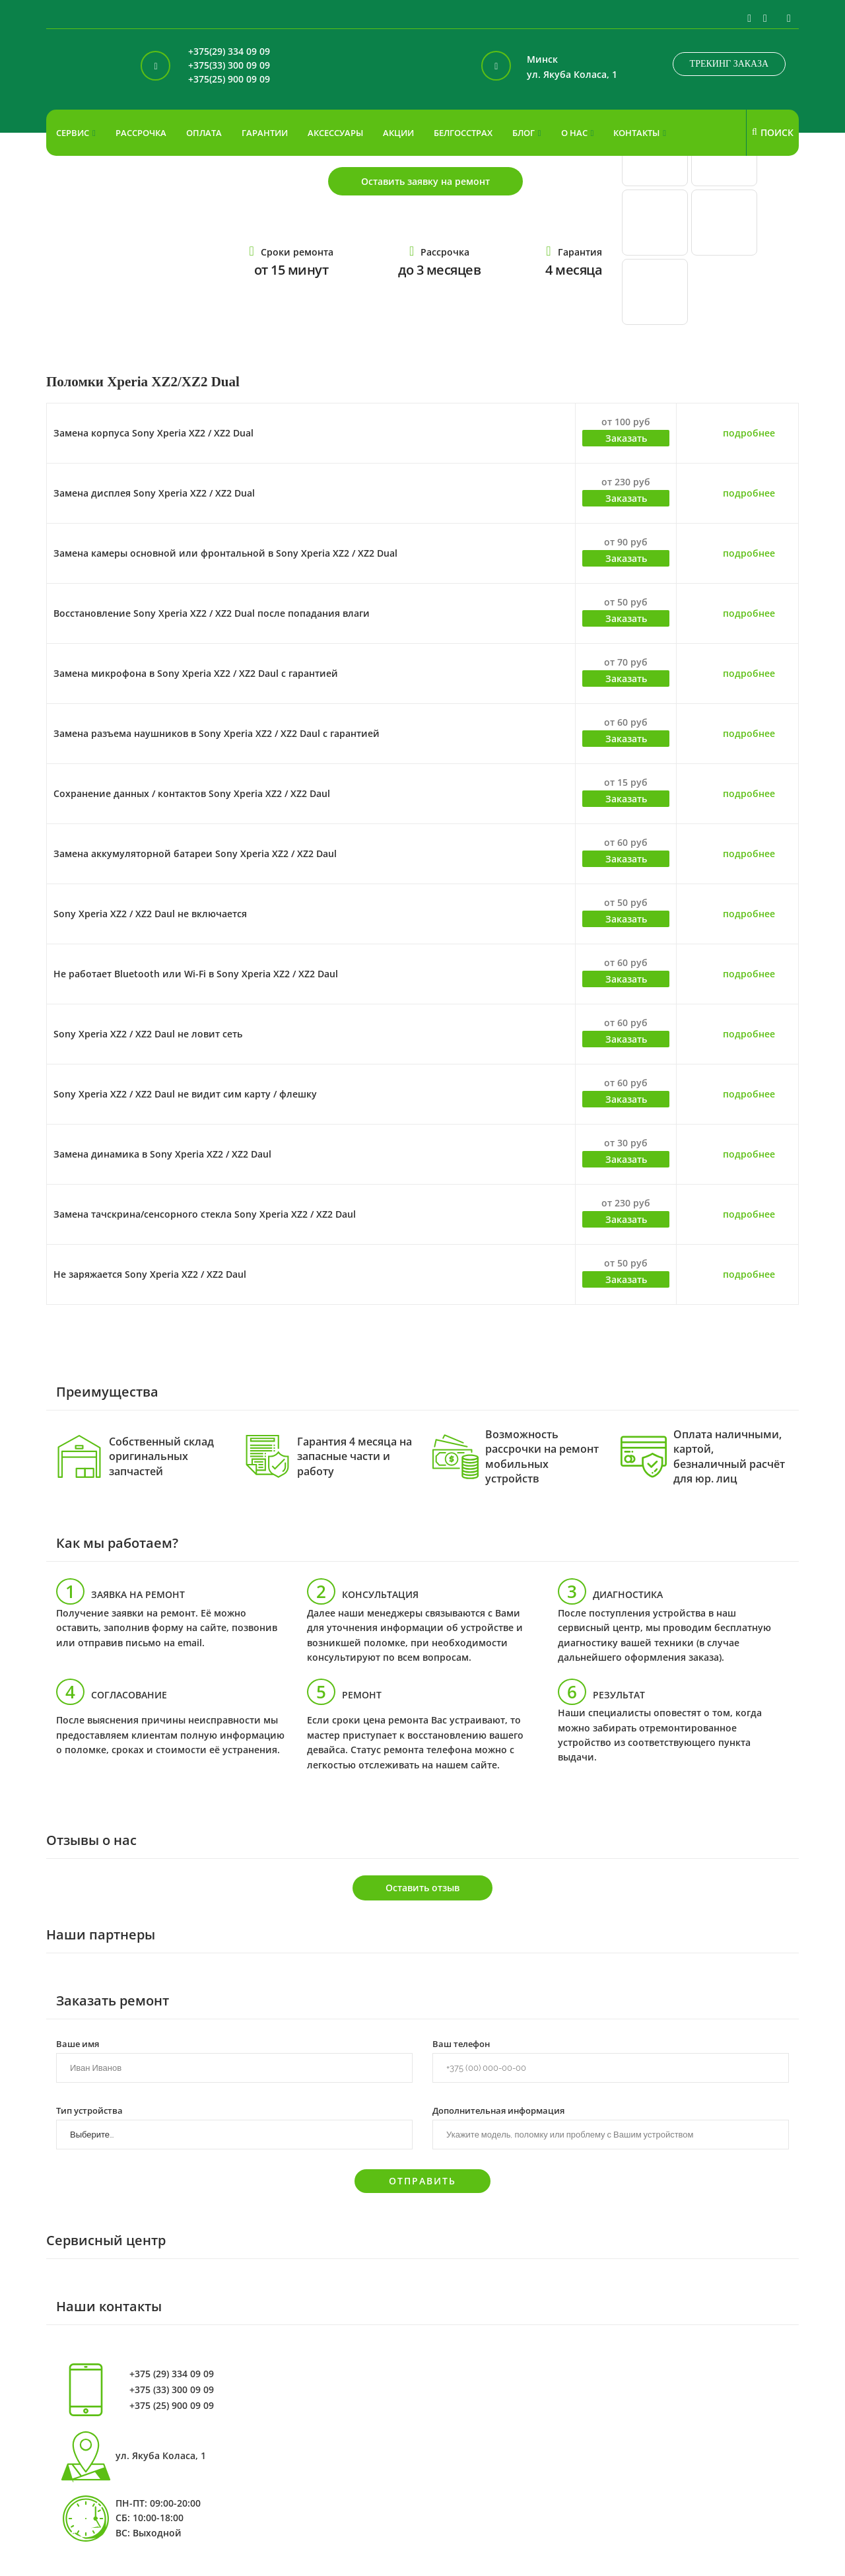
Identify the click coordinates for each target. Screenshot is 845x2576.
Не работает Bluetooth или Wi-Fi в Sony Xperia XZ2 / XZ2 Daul (195, 973)
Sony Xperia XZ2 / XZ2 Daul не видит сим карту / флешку (185, 1094)
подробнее (749, 433)
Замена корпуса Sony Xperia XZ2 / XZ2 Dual (153, 433)
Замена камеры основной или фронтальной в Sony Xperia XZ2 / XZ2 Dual (225, 553)
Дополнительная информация (498, 2110)
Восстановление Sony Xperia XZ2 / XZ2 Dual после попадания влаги (211, 613)
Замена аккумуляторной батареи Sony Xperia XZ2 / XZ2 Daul (195, 853)
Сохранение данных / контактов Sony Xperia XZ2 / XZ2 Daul (191, 793)
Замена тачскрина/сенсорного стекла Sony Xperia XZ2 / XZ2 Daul (204, 1214)
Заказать (626, 438)
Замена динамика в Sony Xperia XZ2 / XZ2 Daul (162, 1154)
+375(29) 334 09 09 (229, 51)
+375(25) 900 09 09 (229, 79)
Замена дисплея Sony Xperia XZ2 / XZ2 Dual (154, 493)
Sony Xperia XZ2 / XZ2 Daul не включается (150, 913)
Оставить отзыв (422, 1887)
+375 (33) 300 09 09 (171, 2389)
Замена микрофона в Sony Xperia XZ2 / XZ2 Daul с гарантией (195, 673)
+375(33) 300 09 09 (229, 65)
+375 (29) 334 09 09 (171, 2374)
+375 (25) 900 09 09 (171, 2405)
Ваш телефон (461, 2043)
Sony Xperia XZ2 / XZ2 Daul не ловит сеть (147, 1033)
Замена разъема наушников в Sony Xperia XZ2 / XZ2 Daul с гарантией (216, 733)
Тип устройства (89, 2110)
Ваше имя (77, 2043)
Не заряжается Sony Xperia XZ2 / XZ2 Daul (149, 1274)
